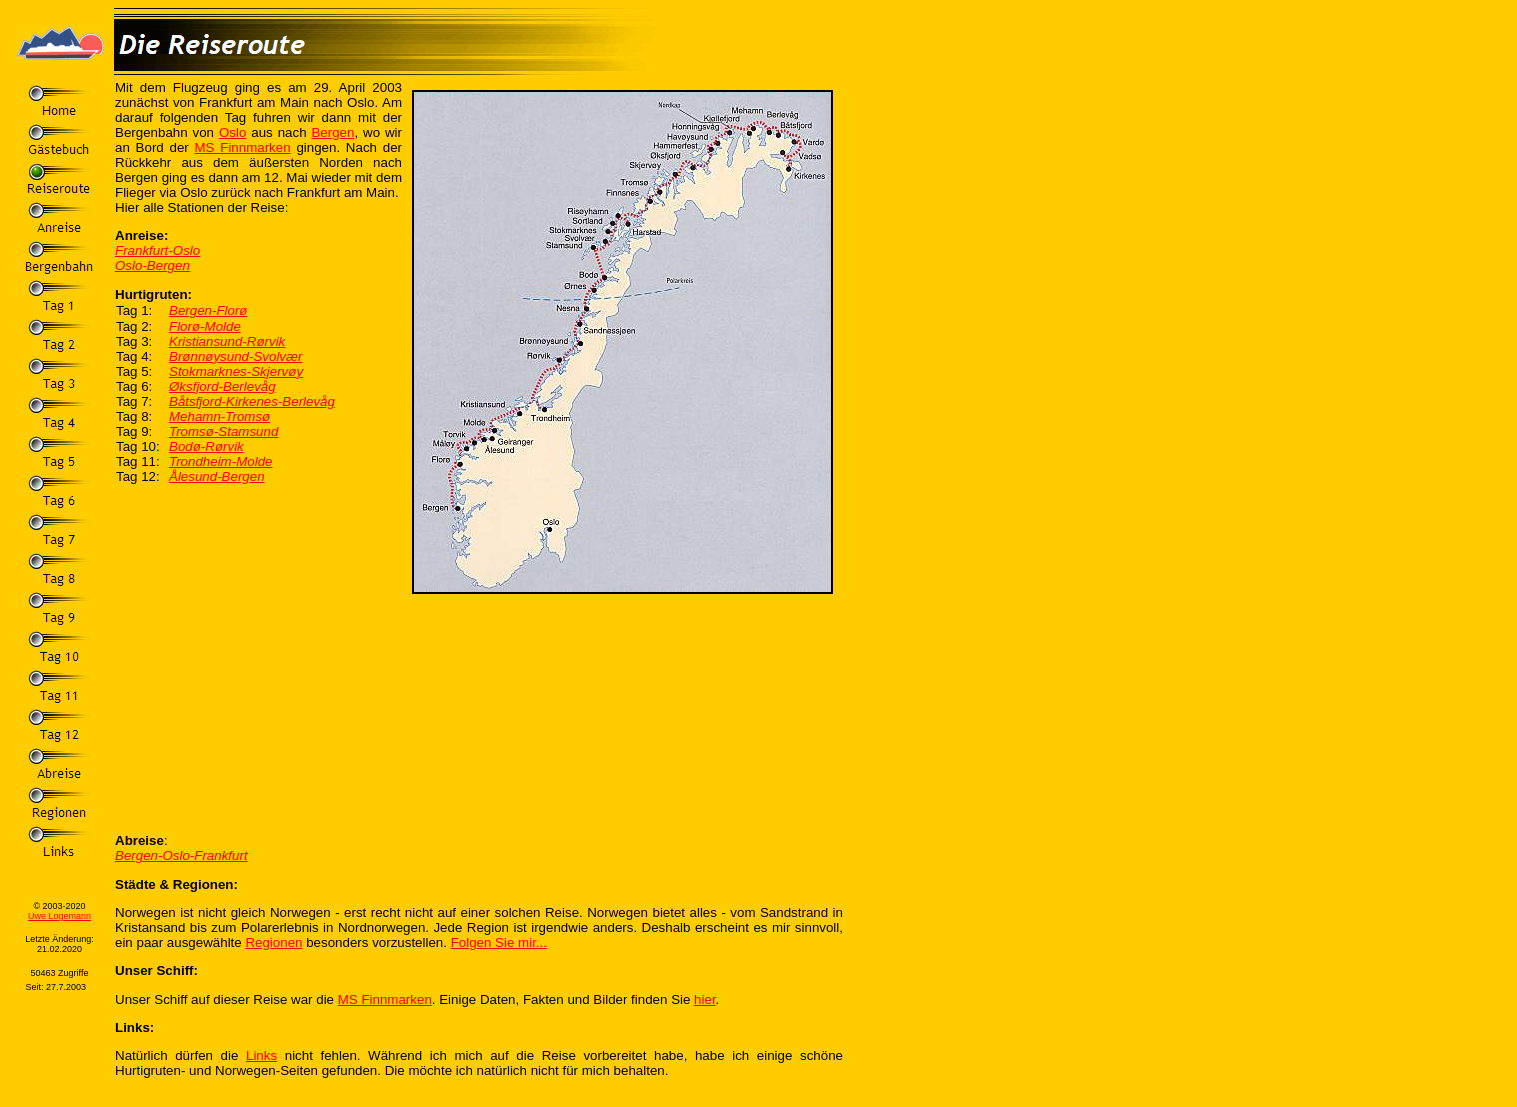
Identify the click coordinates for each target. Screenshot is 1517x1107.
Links (261, 1055)
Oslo (232, 132)
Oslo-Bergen (152, 265)
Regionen (273, 942)
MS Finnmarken (243, 147)
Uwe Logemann (59, 916)
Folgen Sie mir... (499, 942)
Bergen (332, 132)
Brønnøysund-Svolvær (235, 356)
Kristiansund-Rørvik (227, 341)
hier (705, 999)
